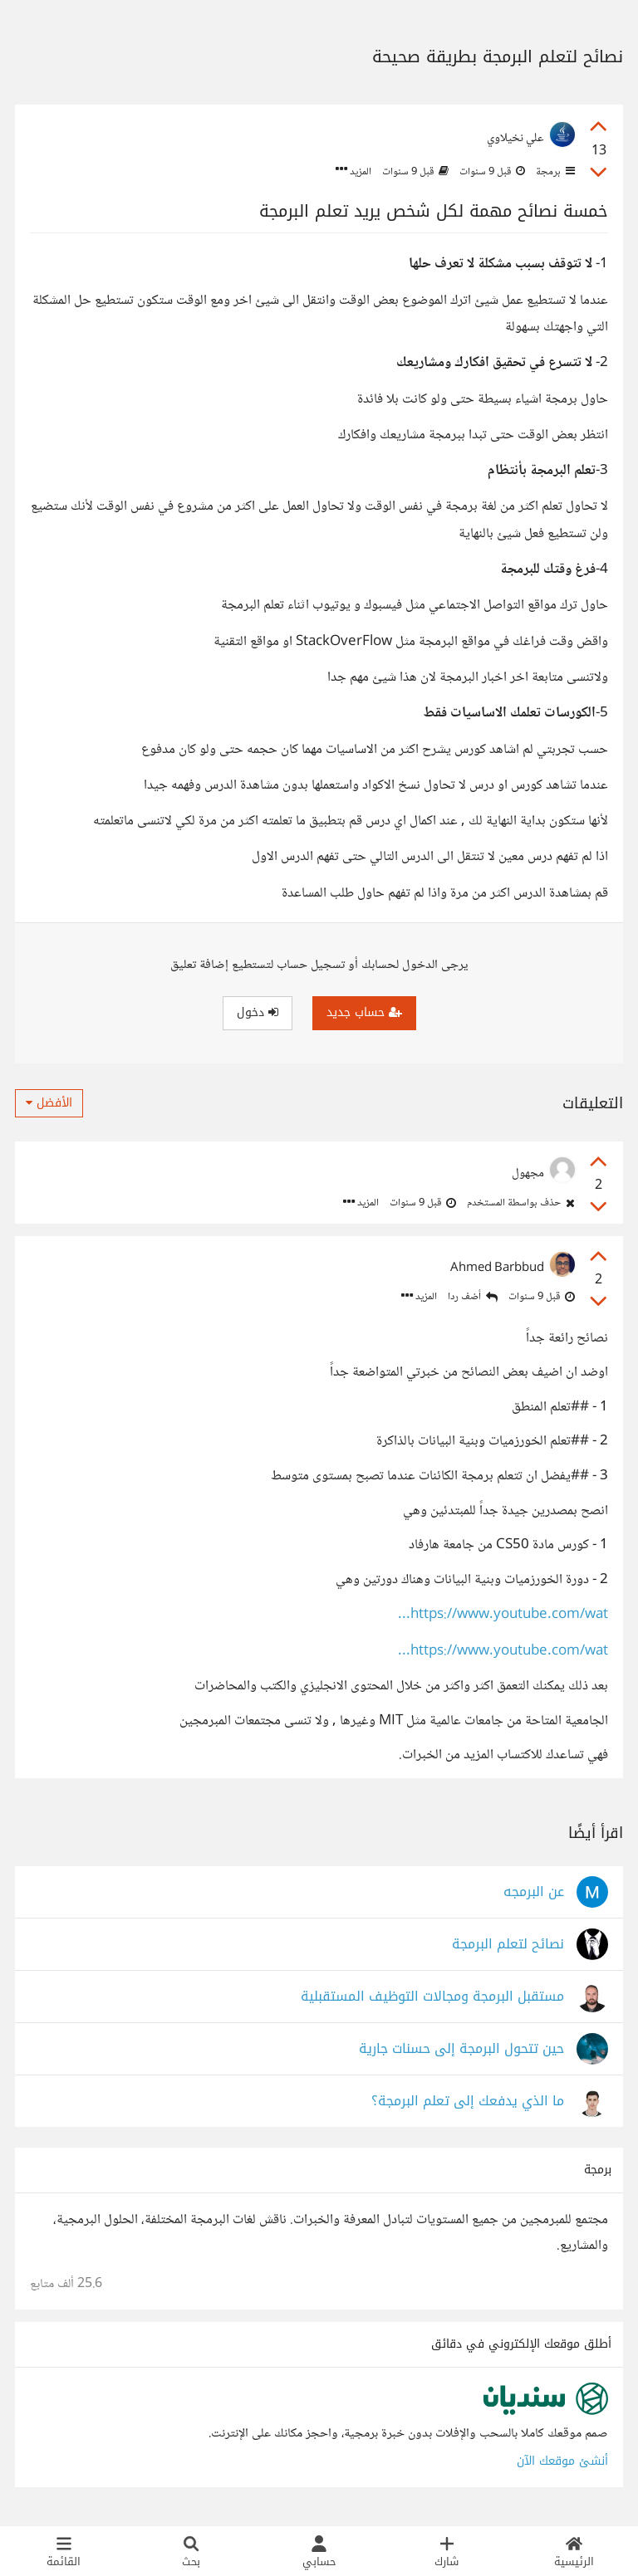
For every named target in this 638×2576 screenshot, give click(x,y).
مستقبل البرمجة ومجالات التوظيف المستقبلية (432, 1997)
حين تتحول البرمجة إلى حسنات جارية (461, 2049)
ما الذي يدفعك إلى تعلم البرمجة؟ (467, 2101)
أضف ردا (473, 1297)
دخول (257, 1012)
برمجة (554, 172)
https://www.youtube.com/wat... (503, 1615)
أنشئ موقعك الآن (562, 2461)
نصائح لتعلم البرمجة (508, 1944)
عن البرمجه (533, 1892)
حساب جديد (364, 1012)
